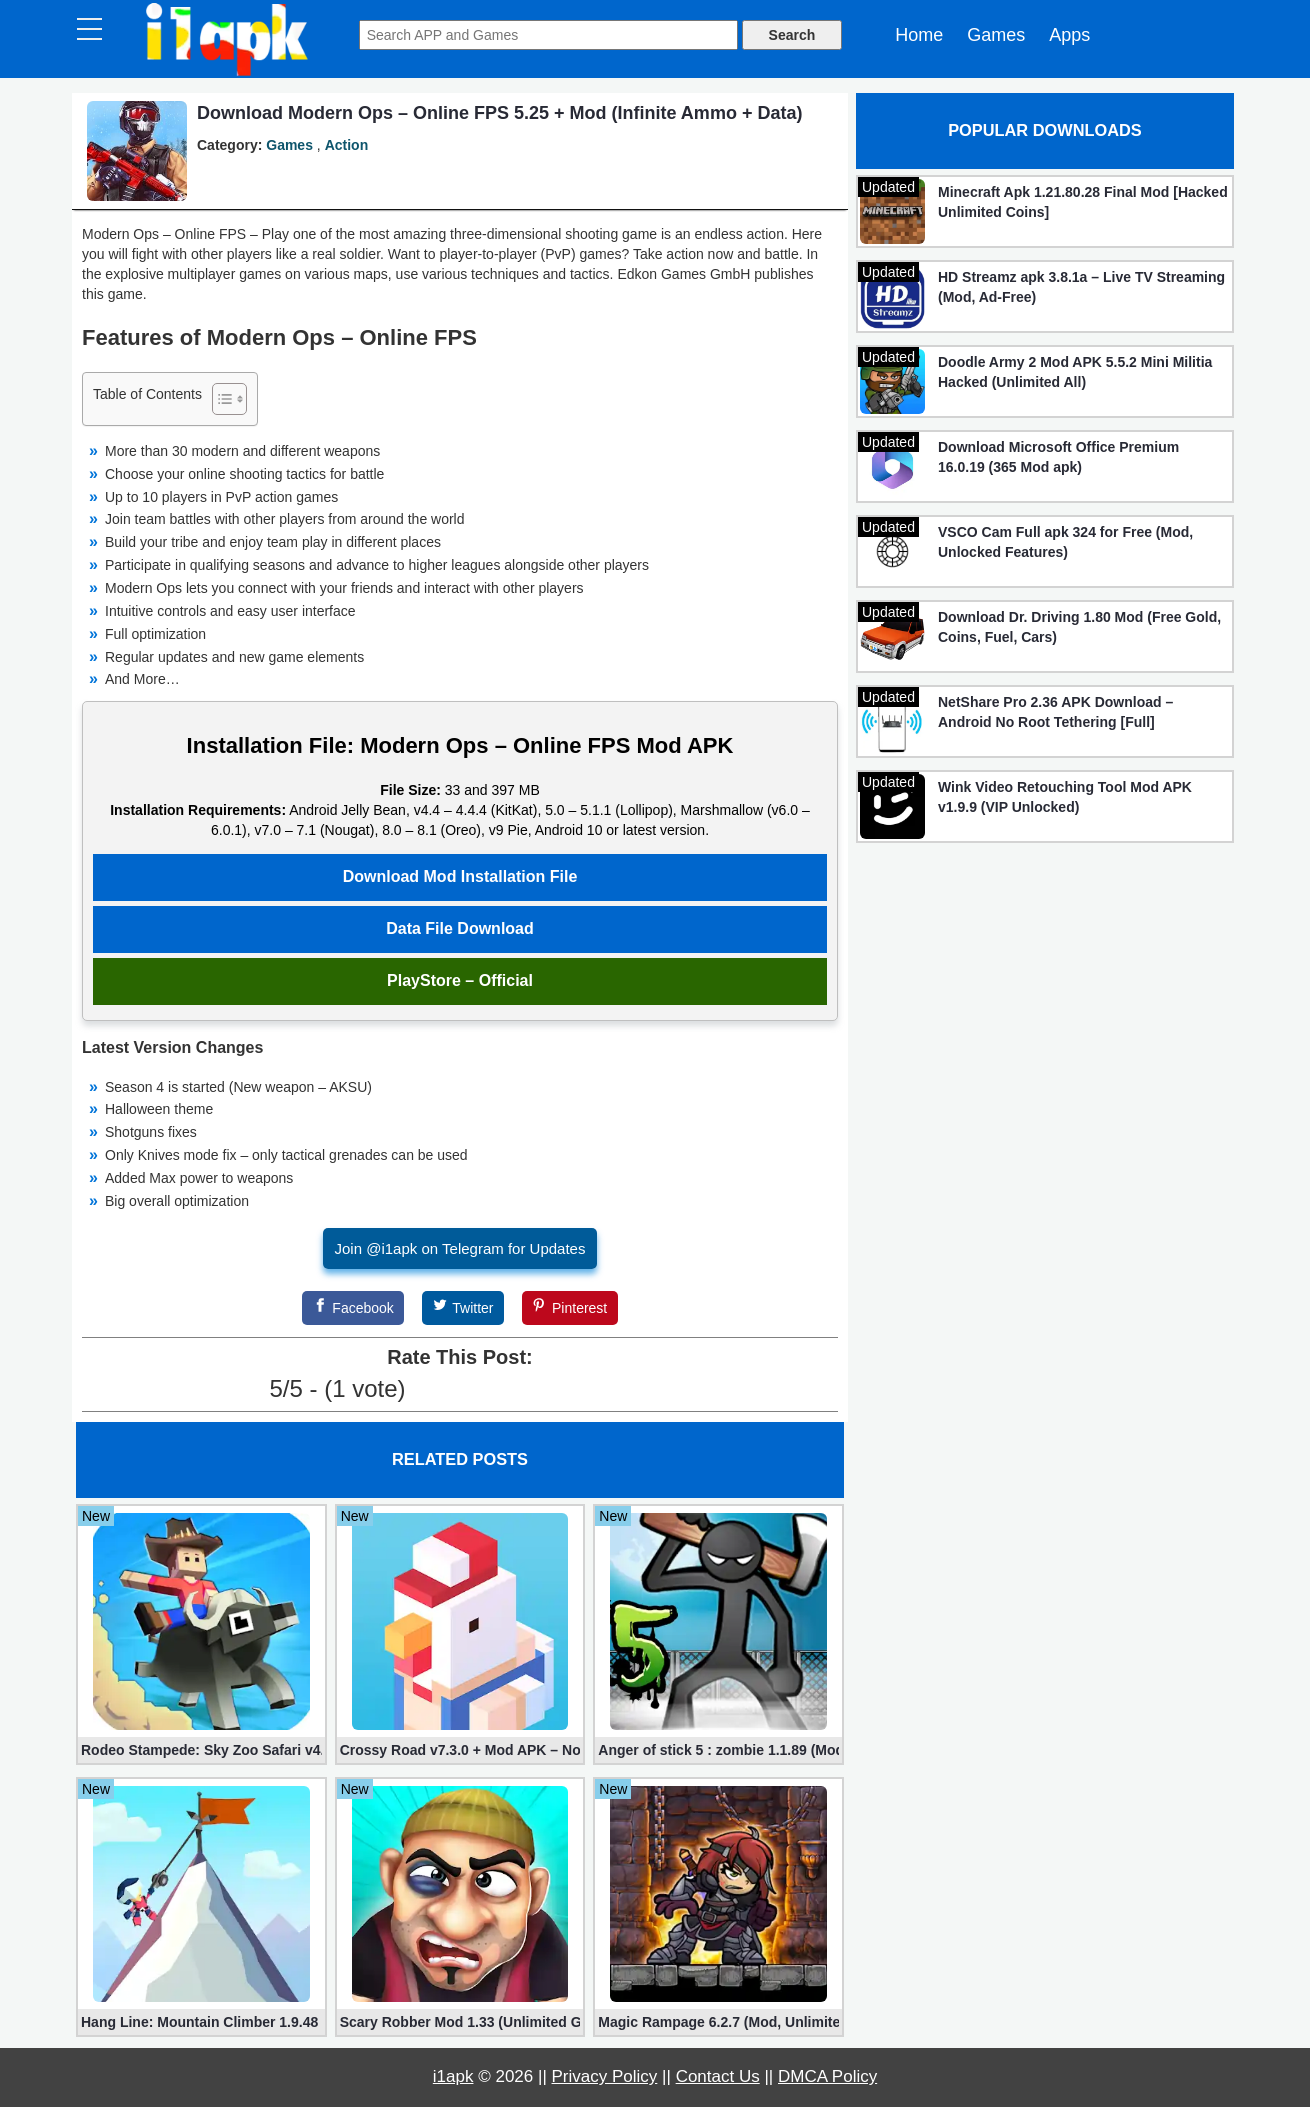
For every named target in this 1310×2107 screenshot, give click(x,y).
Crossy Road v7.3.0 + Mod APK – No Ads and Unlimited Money (460, 1750)
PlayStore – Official (460, 980)
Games (996, 35)
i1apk (453, 2076)
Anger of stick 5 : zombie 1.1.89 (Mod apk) (718, 1750)
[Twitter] (463, 1308)
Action (347, 145)
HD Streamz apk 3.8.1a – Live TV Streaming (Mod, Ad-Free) (1081, 287)
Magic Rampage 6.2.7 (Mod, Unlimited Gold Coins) (718, 2022)
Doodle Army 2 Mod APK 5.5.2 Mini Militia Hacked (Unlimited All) (1075, 372)
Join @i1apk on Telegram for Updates (460, 1248)
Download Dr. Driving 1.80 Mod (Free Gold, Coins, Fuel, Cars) (1079, 627)
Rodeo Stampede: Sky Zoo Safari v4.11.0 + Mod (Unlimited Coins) (201, 1750)
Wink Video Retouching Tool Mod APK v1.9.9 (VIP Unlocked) (1065, 797)
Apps (1069, 35)
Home (919, 35)
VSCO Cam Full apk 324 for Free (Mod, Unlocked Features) (1065, 542)
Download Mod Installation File (460, 876)
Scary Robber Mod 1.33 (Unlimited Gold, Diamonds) (460, 2022)
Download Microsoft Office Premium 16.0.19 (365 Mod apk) (1058, 457)
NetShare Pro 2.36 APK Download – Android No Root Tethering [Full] (1055, 712)
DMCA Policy (827, 2076)
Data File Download (460, 928)
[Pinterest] (570, 1308)
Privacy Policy (605, 2076)
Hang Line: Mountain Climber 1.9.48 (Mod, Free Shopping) (201, 2022)
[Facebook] (353, 1308)
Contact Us (718, 2076)
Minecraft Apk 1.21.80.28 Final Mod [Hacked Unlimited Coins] (1083, 202)
